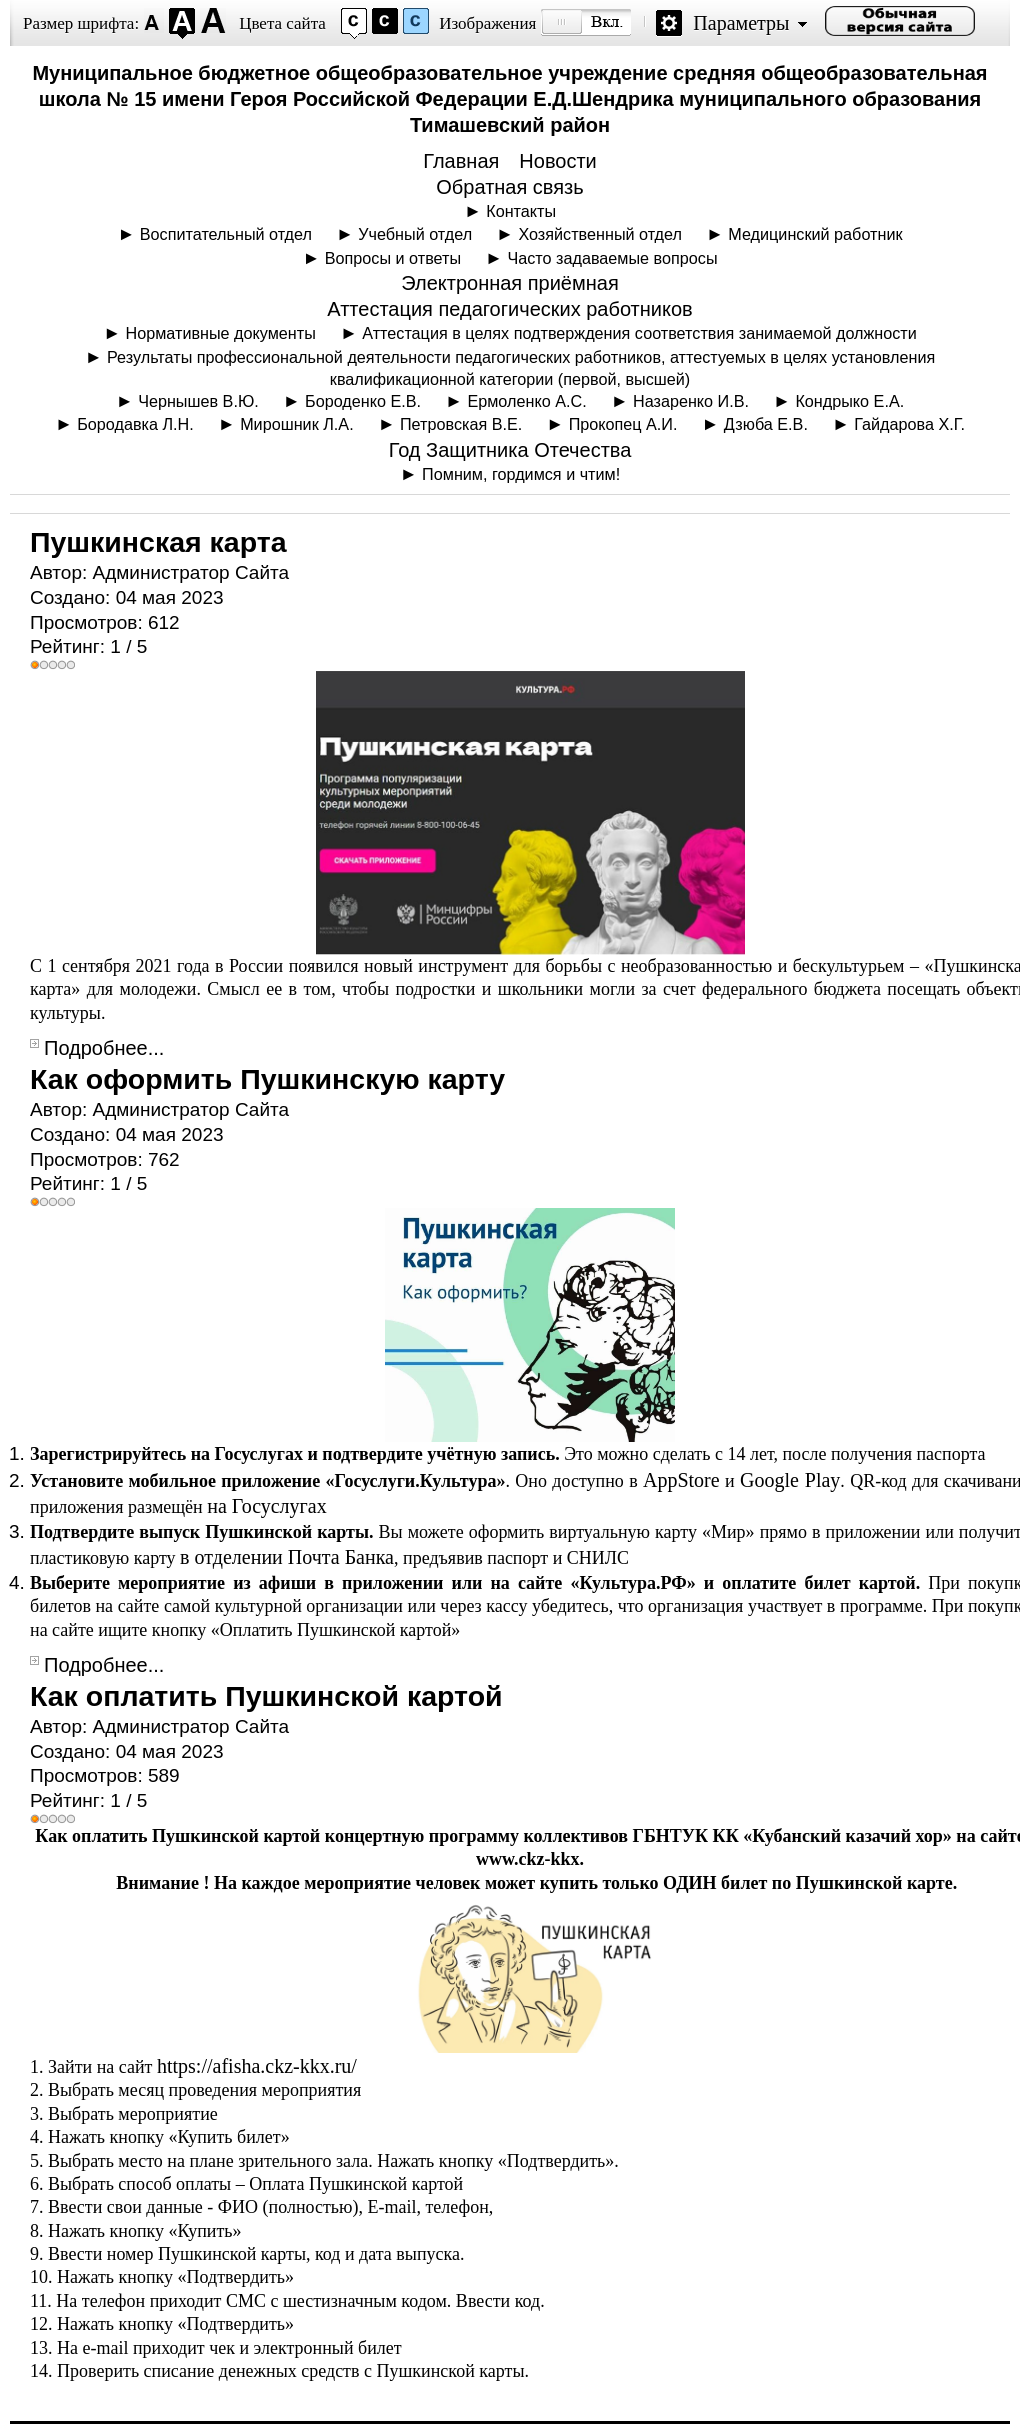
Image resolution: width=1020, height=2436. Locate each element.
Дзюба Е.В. (766, 424)
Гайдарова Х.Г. (909, 424)
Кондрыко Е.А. (849, 401)
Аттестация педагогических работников (509, 309)
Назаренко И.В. (691, 401)
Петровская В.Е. (461, 424)
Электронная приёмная (509, 283)
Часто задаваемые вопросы (612, 258)
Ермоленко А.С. (526, 401)
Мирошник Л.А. (297, 424)
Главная (461, 161)
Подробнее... (104, 1048)
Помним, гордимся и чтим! (521, 474)
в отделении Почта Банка (287, 1557)
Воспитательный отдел (226, 234)
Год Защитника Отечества (510, 450)
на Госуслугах (266, 1506)
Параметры (741, 23)
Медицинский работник (815, 234)
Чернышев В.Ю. (198, 401)
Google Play (790, 1480)
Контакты (521, 211)
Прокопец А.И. (623, 424)
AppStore (681, 1480)
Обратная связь (509, 187)
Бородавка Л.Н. (135, 424)
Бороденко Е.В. (363, 401)
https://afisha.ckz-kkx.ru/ (257, 2066)
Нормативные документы (221, 333)
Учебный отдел (415, 234)
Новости (557, 161)
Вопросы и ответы (393, 258)
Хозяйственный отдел (600, 234)
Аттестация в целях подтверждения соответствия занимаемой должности (639, 333)
